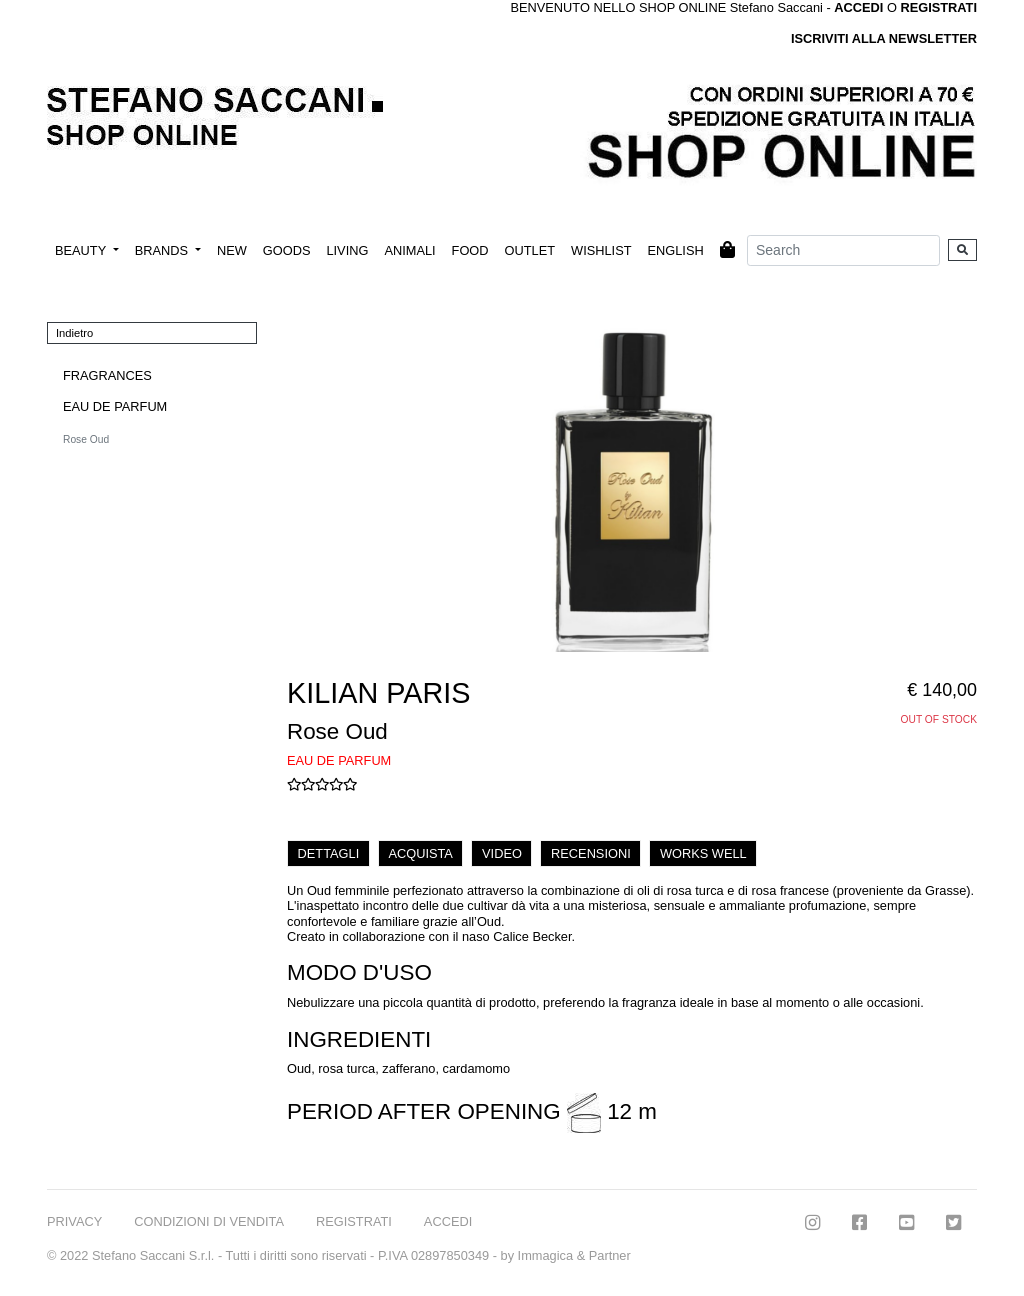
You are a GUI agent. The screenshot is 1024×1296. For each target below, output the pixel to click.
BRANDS (163, 250)
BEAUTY (82, 250)
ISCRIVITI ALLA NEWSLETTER (884, 38)
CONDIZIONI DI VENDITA (209, 1221)
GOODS (287, 250)
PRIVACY (74, 1221)
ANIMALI (409, 250)
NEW (232, 250)
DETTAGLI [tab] (329, 853)
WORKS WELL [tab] (703, 853)
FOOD (470, 250)
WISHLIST (601, 250)
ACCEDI (448, 1221)
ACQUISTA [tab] (420, 853)
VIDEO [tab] (502, 853)
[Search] (843, 250)
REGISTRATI (938, 7)
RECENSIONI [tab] (591, 853)
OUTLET (530, 250)
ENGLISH (675, 250)
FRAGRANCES (107, 375)
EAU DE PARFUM (115, 406)
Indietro (74, 333)
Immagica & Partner (574, 1255)
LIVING (347, 250)
